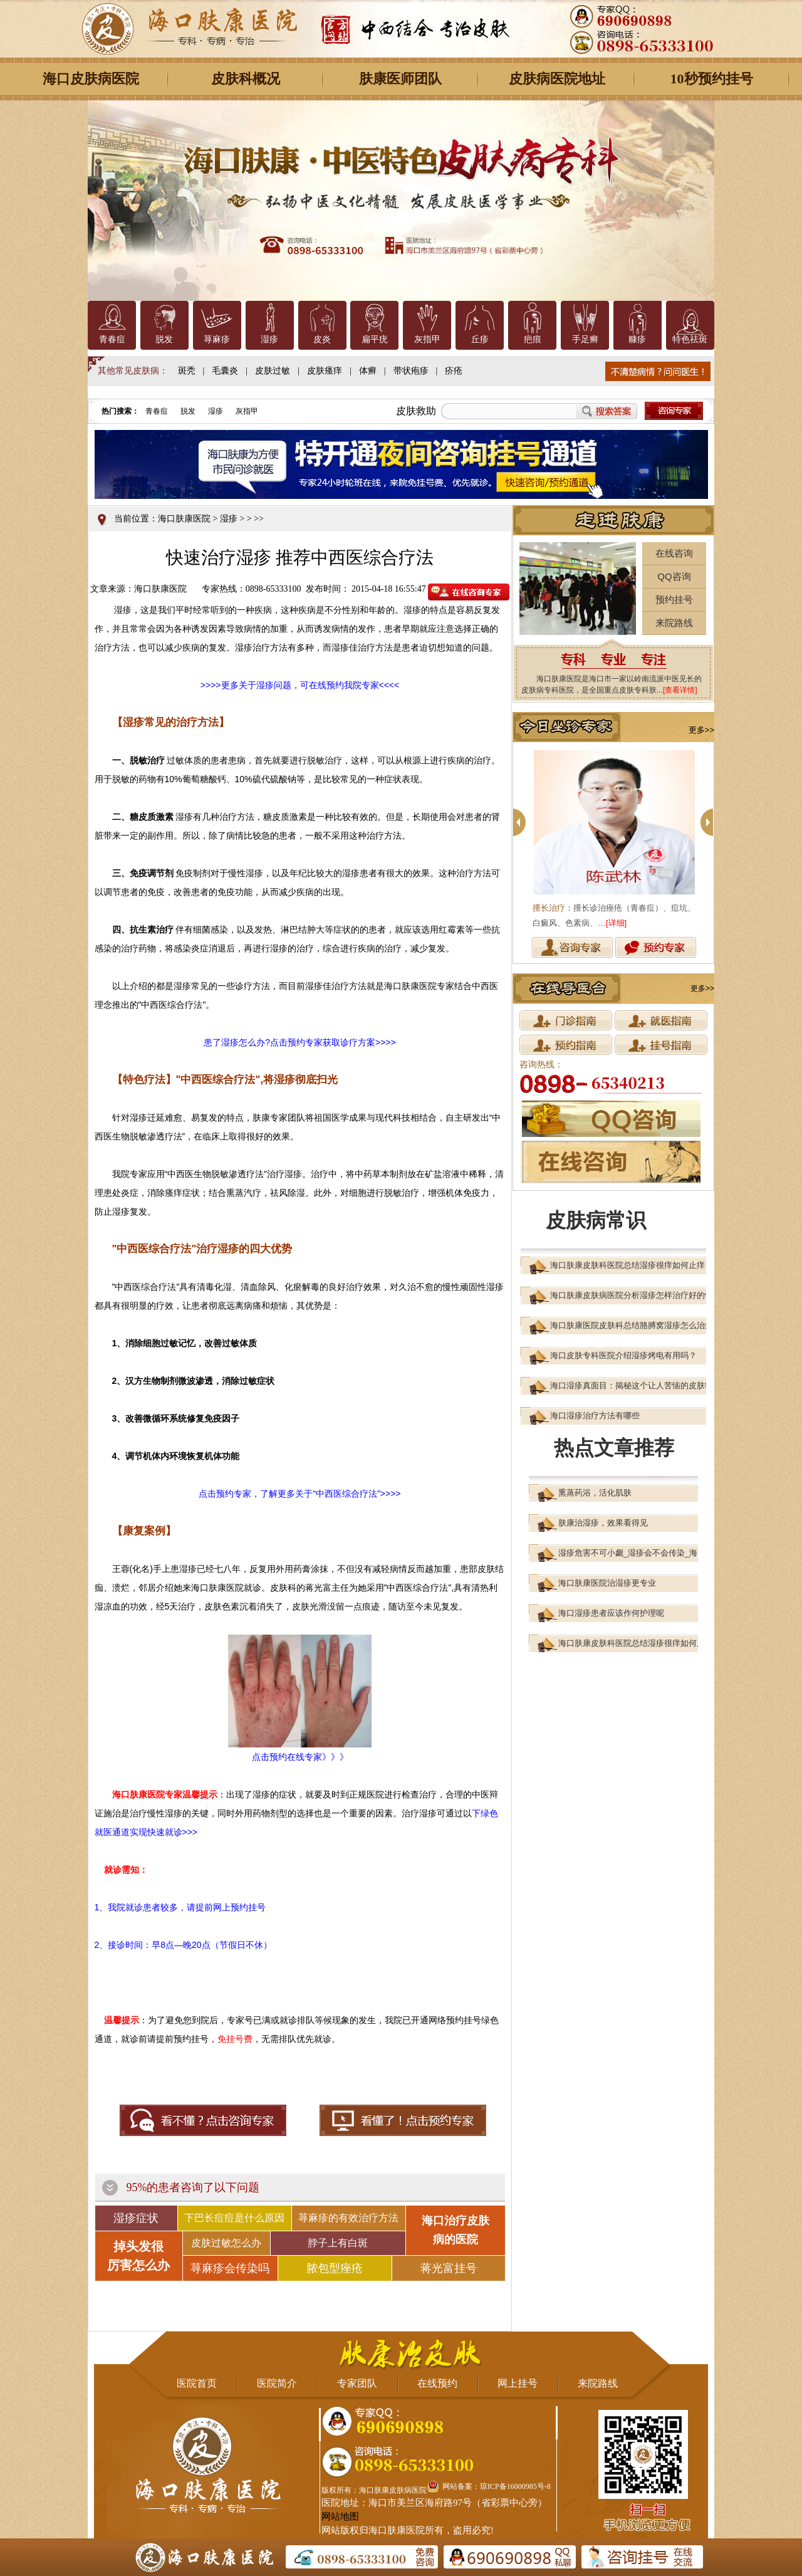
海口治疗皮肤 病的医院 (455, 2230)
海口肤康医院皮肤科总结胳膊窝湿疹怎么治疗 (631, 1325)
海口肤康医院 (184, 518)
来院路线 (674, 622)
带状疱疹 (411, 370)
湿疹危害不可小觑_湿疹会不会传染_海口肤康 (640, 1553)
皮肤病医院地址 (557, 78)
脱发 (164, 339)
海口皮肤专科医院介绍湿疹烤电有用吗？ (623, 1355)
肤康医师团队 (400, 78)
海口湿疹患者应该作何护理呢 (611, 1613)
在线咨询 (674, 553)
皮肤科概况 (245, 78)
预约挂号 (674, 599)
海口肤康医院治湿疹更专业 (607, 1583)
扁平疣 (375, 339)
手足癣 (585, 339)
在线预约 (437, 2383)
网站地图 (340, 2516)
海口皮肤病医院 (91, 78)
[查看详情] (680, 690)
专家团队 (357, 2383)
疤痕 (532, 339)
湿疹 (269, 339)
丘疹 (480, 339)
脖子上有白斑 (338, 2243)
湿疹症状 (136, 2218)
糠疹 (637, 339)
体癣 (368, 370)
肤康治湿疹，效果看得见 (603, 1522)
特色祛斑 (689, 339)
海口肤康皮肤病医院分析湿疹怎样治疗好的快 (631, 1295)
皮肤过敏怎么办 (226, 2243)
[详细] (616, 923)
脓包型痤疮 (334, 2268)
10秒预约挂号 (711, 78)
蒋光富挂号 (448, 2268)
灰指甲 (427, 339)
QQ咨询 (673, 576)
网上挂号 (517, 2383)
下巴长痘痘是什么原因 (234, 2217)
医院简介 (277, 2383)
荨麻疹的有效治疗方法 (348, 2217)
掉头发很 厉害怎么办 (138, 2255)
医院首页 (197, 2383)
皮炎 (322, 339)
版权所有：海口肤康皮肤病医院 (374, 2490)
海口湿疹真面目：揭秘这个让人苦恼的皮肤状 (631, 1385)
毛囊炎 (225, 370)
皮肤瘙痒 (324, 370)
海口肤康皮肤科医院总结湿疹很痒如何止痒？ (631, 1265)
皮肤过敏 (272, 370)
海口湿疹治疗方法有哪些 (595, 1415)
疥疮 (453, 370)
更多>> (701, 730)
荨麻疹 (217, 339)
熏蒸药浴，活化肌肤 (595, 1492)
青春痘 (112, 339)
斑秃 (186, 370)
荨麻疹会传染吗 (229, 2268)
